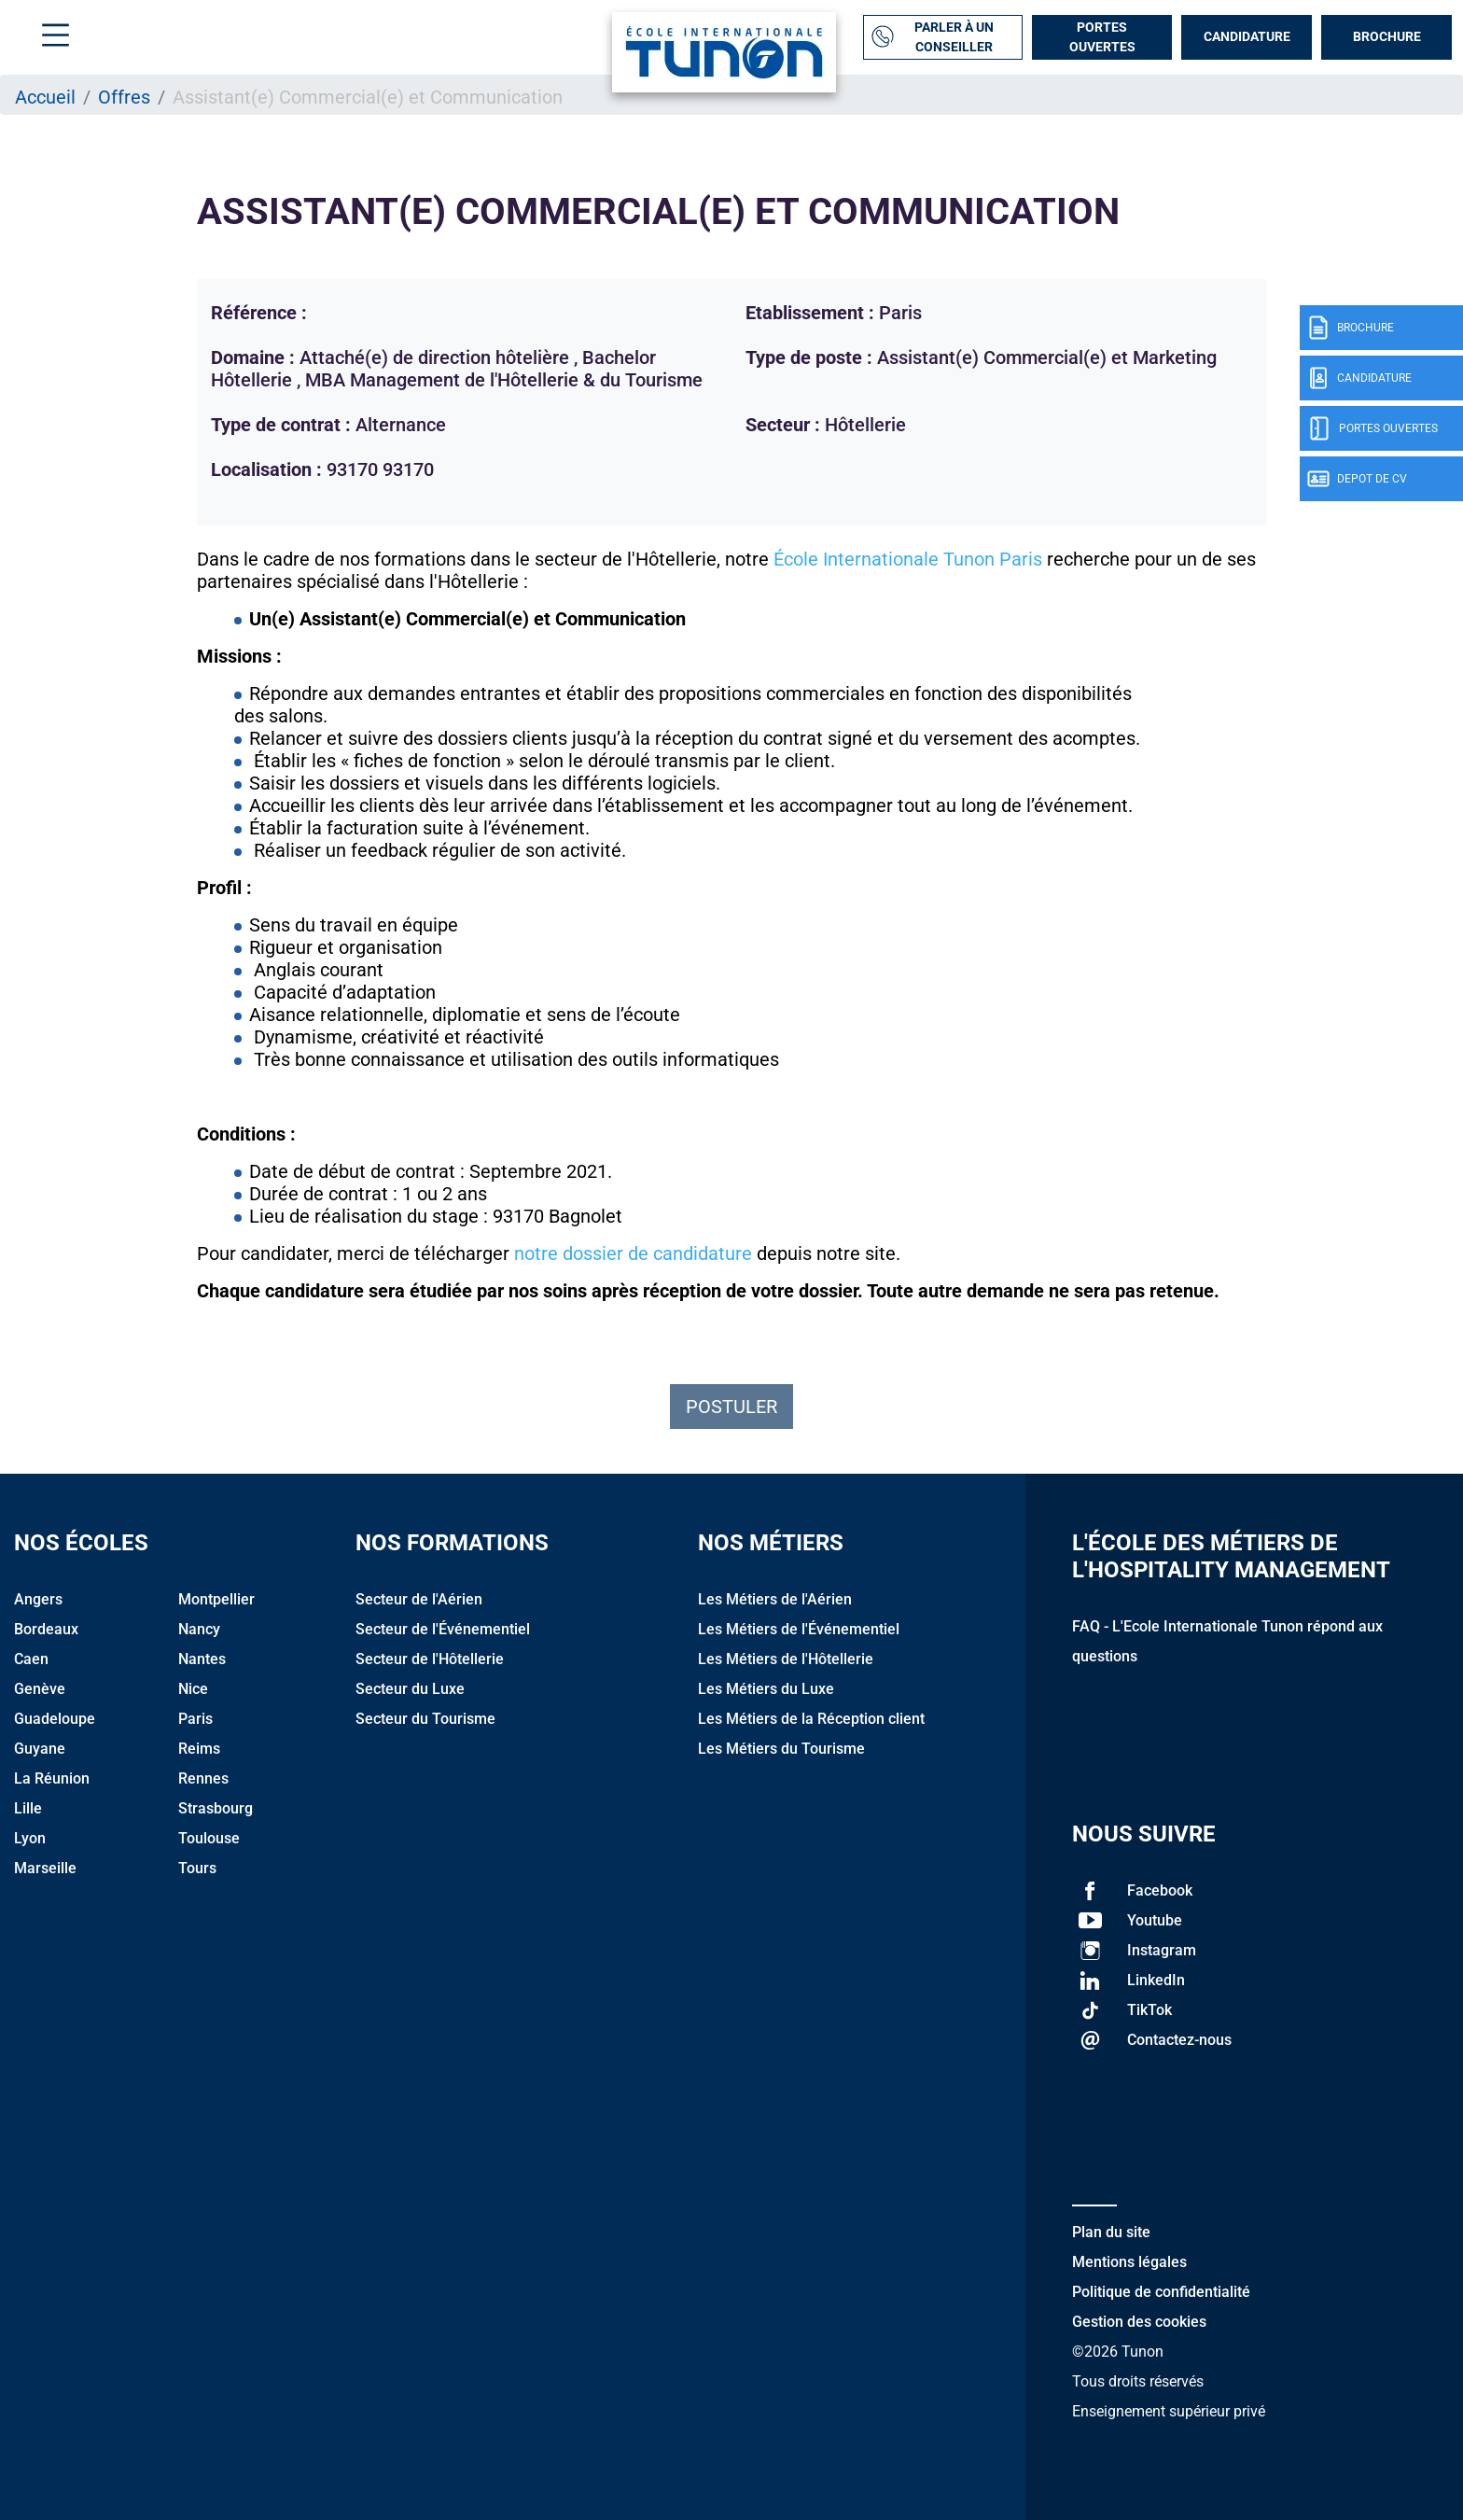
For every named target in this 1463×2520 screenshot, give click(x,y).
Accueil (45, 97)
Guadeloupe (54, 1719)
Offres (124, 97)
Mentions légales (1129, 2262)
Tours (197, 1868)
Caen (31, 1659)
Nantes (202, 1659)
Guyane (39, 1748)
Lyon (30, 1838)
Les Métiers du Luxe (766, 1689)
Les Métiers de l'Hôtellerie (785, 1659)
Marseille (45, 1868)
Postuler (731, 1406)
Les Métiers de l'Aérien (775, 1599)
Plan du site (1111, 2232)
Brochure (1387, 36)
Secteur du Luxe (410, 1689)
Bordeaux (46, 1629)
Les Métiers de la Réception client (811, 1719)
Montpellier (216, 1599)
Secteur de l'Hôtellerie (429, 1659)
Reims (199, 1748)
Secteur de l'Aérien (418, 1599)
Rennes (203, 1778)
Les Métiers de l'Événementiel (798, 1629)
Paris (195, 1719)
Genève (39, 1689)
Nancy (199, 1629)
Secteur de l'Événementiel (442, 1629)
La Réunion (52, 1778)
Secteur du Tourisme (425, 1719)
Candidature (1247, 36)
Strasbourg (215, 1808)
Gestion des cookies (1139, 2322)
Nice (193, 1689)
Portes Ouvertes (1102, 37)
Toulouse (209, 1838)
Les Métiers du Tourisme (781, 1748)
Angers (38, 1599)
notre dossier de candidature (633, 1253)
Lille (28, 1808)
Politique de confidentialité (1161, 2292)
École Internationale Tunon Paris (907, 559)
